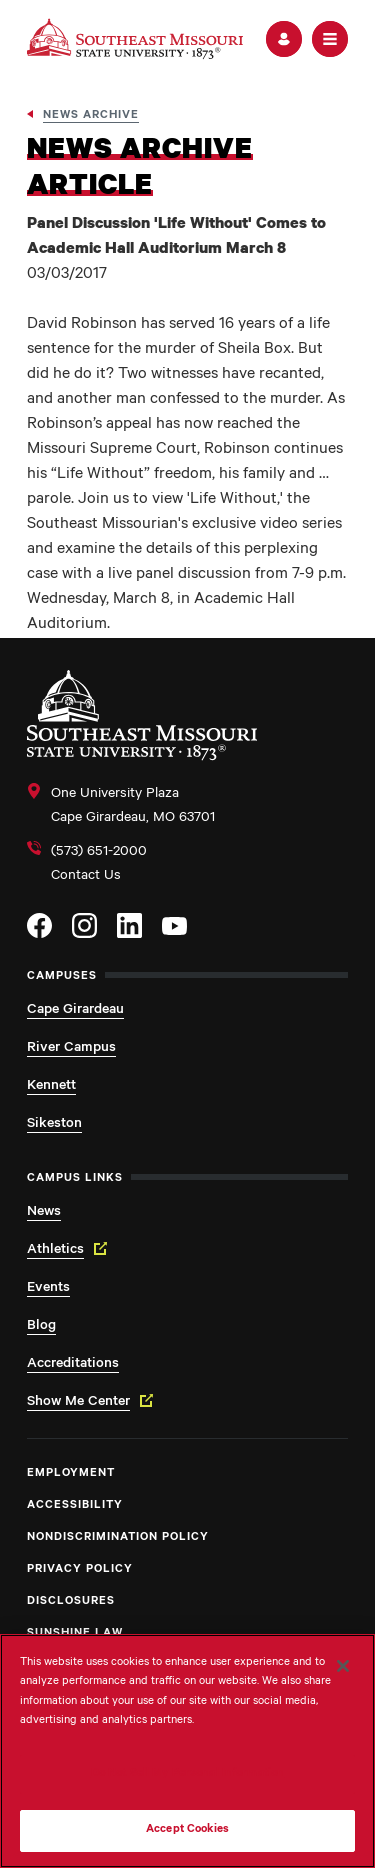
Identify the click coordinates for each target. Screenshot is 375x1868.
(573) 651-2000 (99, 853)
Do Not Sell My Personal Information (188, 1774)
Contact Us (86, 877)
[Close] (343, 1666)
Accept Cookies (187, 1830)
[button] (284, 39)
